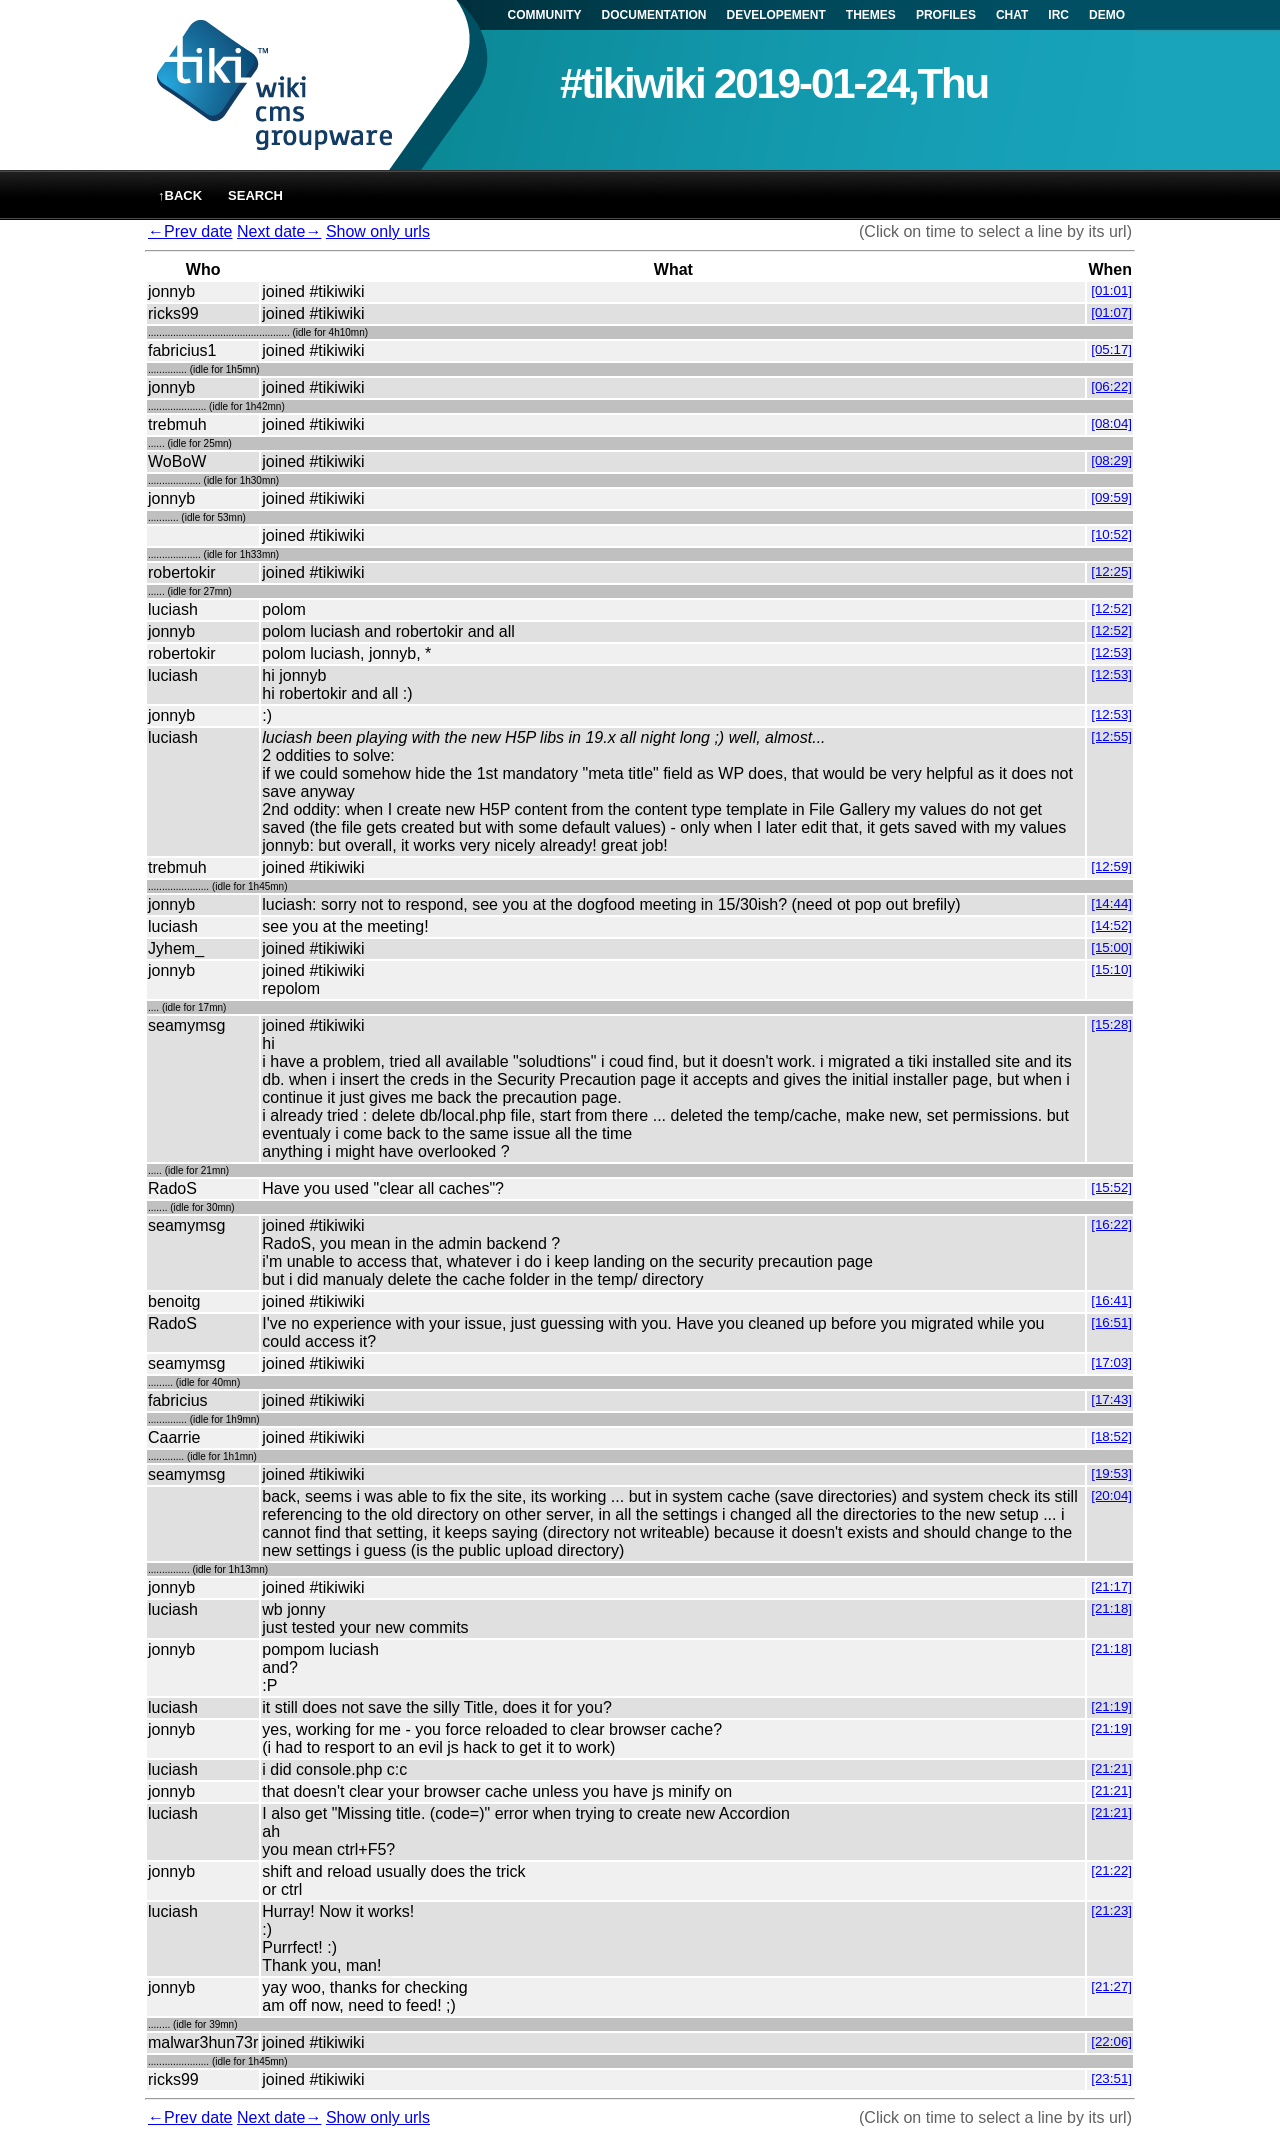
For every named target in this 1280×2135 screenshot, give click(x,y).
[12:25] (1111, 571)
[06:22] (1111, 386)
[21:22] (1111, 1870)
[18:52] (1111, 1436)
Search (255, 195)
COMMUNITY (545, 15)
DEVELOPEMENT (776, 15)
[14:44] (1111, 903)
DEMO (1107, 15)
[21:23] (1111, 1910)
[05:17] (1111, 349)
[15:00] (1111, 947)
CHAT (1012, 15)
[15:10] (1111, 969)
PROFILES (946, 15)
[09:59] (1111, 497)
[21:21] (1111, 1768)
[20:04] (1111, 1495)
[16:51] (1111, 1322)
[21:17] (1111, 1586)
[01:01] (1111, 290)
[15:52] (1111, 1187)
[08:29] (1111, 460)
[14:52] (1111, 925)
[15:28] (1111, 1024)
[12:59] (1111, 866)
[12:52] (1111, 608)
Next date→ (279, 231)
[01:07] (1111, 312)
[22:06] (1111, 2041)
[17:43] (1111, 1399)
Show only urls (378, 231)
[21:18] (1111, 1608)
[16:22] (1111, 1224)
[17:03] (1111, 1362)
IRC (1058, 15)
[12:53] (1111, 652)
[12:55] (1111, 736)
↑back (180, 195)
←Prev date (190, 231)
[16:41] (1111, 1300)
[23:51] (1111, 2078)
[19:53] (1111, 1473)
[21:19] (1111, 1706)
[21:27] (1111, 1986)
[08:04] (1111, 423)
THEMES (871, 15)
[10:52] (1111, 534)
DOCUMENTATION (654, 15)
